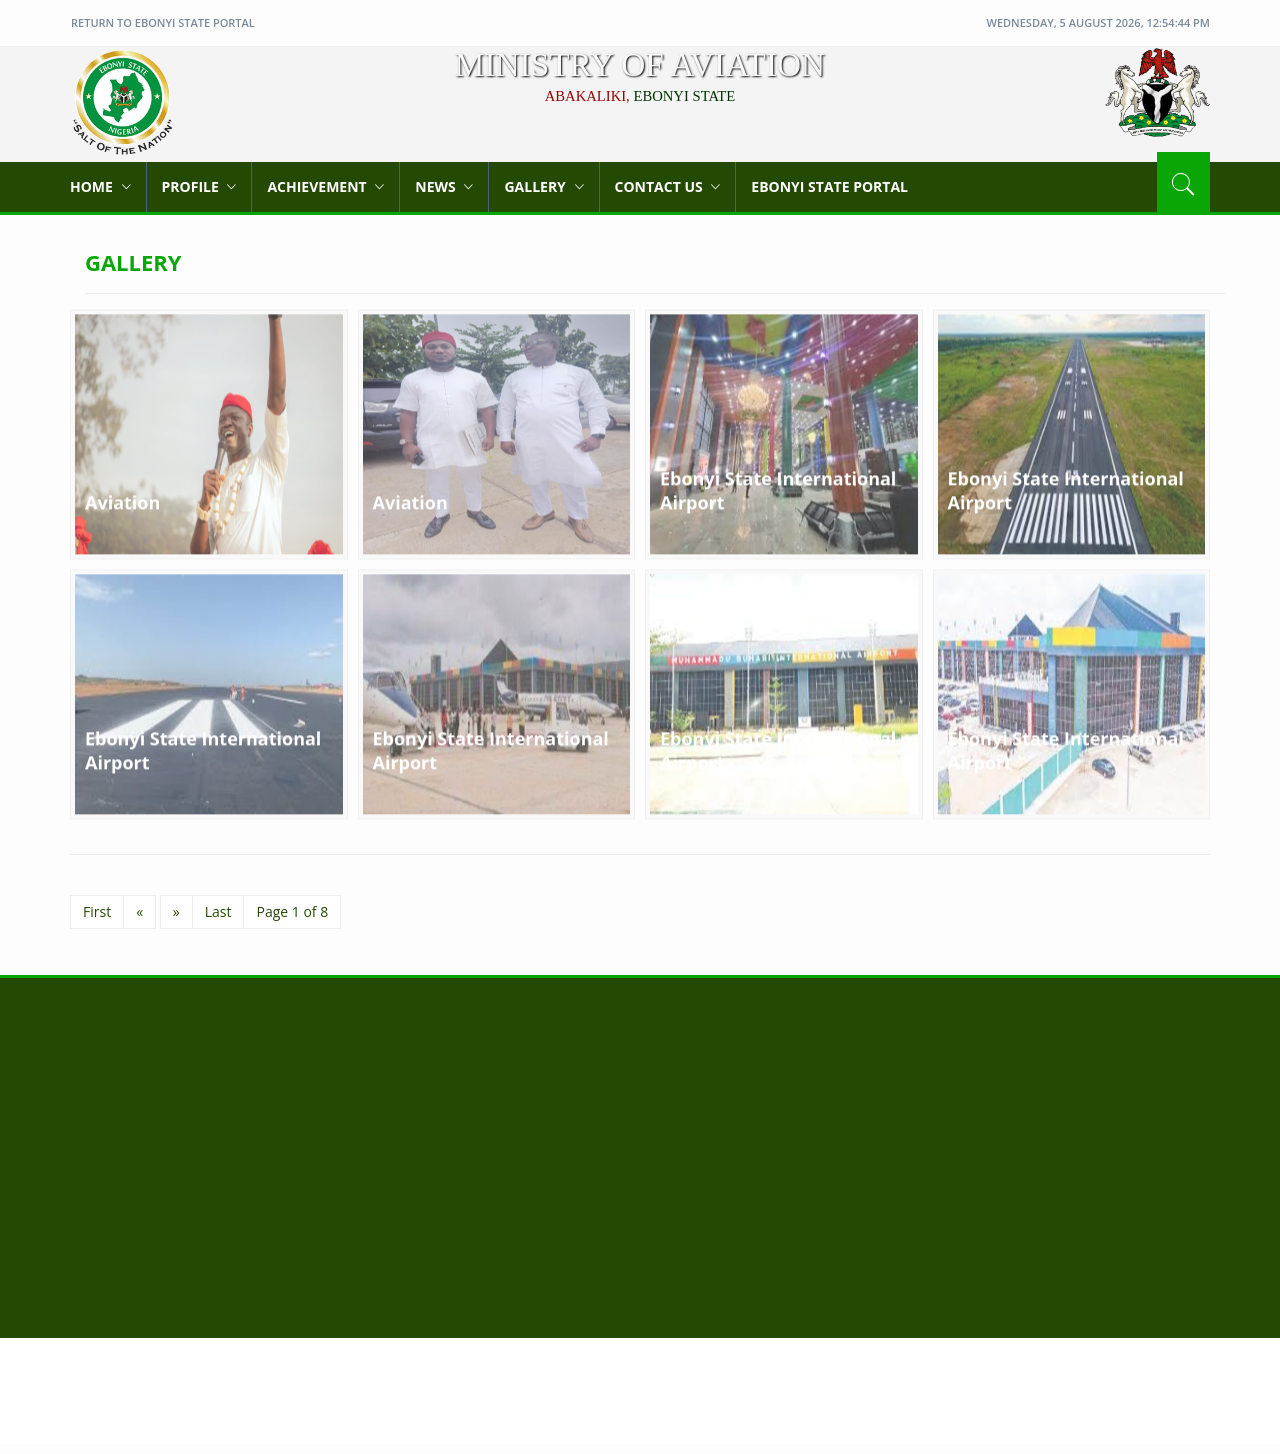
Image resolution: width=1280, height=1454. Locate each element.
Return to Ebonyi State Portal (163, 22)
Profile (199, 186)
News (444, 186)
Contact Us (668, 186)
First (97, 911)
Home (100, 186)
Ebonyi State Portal (829, 186)
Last (218, 911)
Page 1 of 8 (292, 911)
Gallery (543, 186)
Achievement (325, 186)
